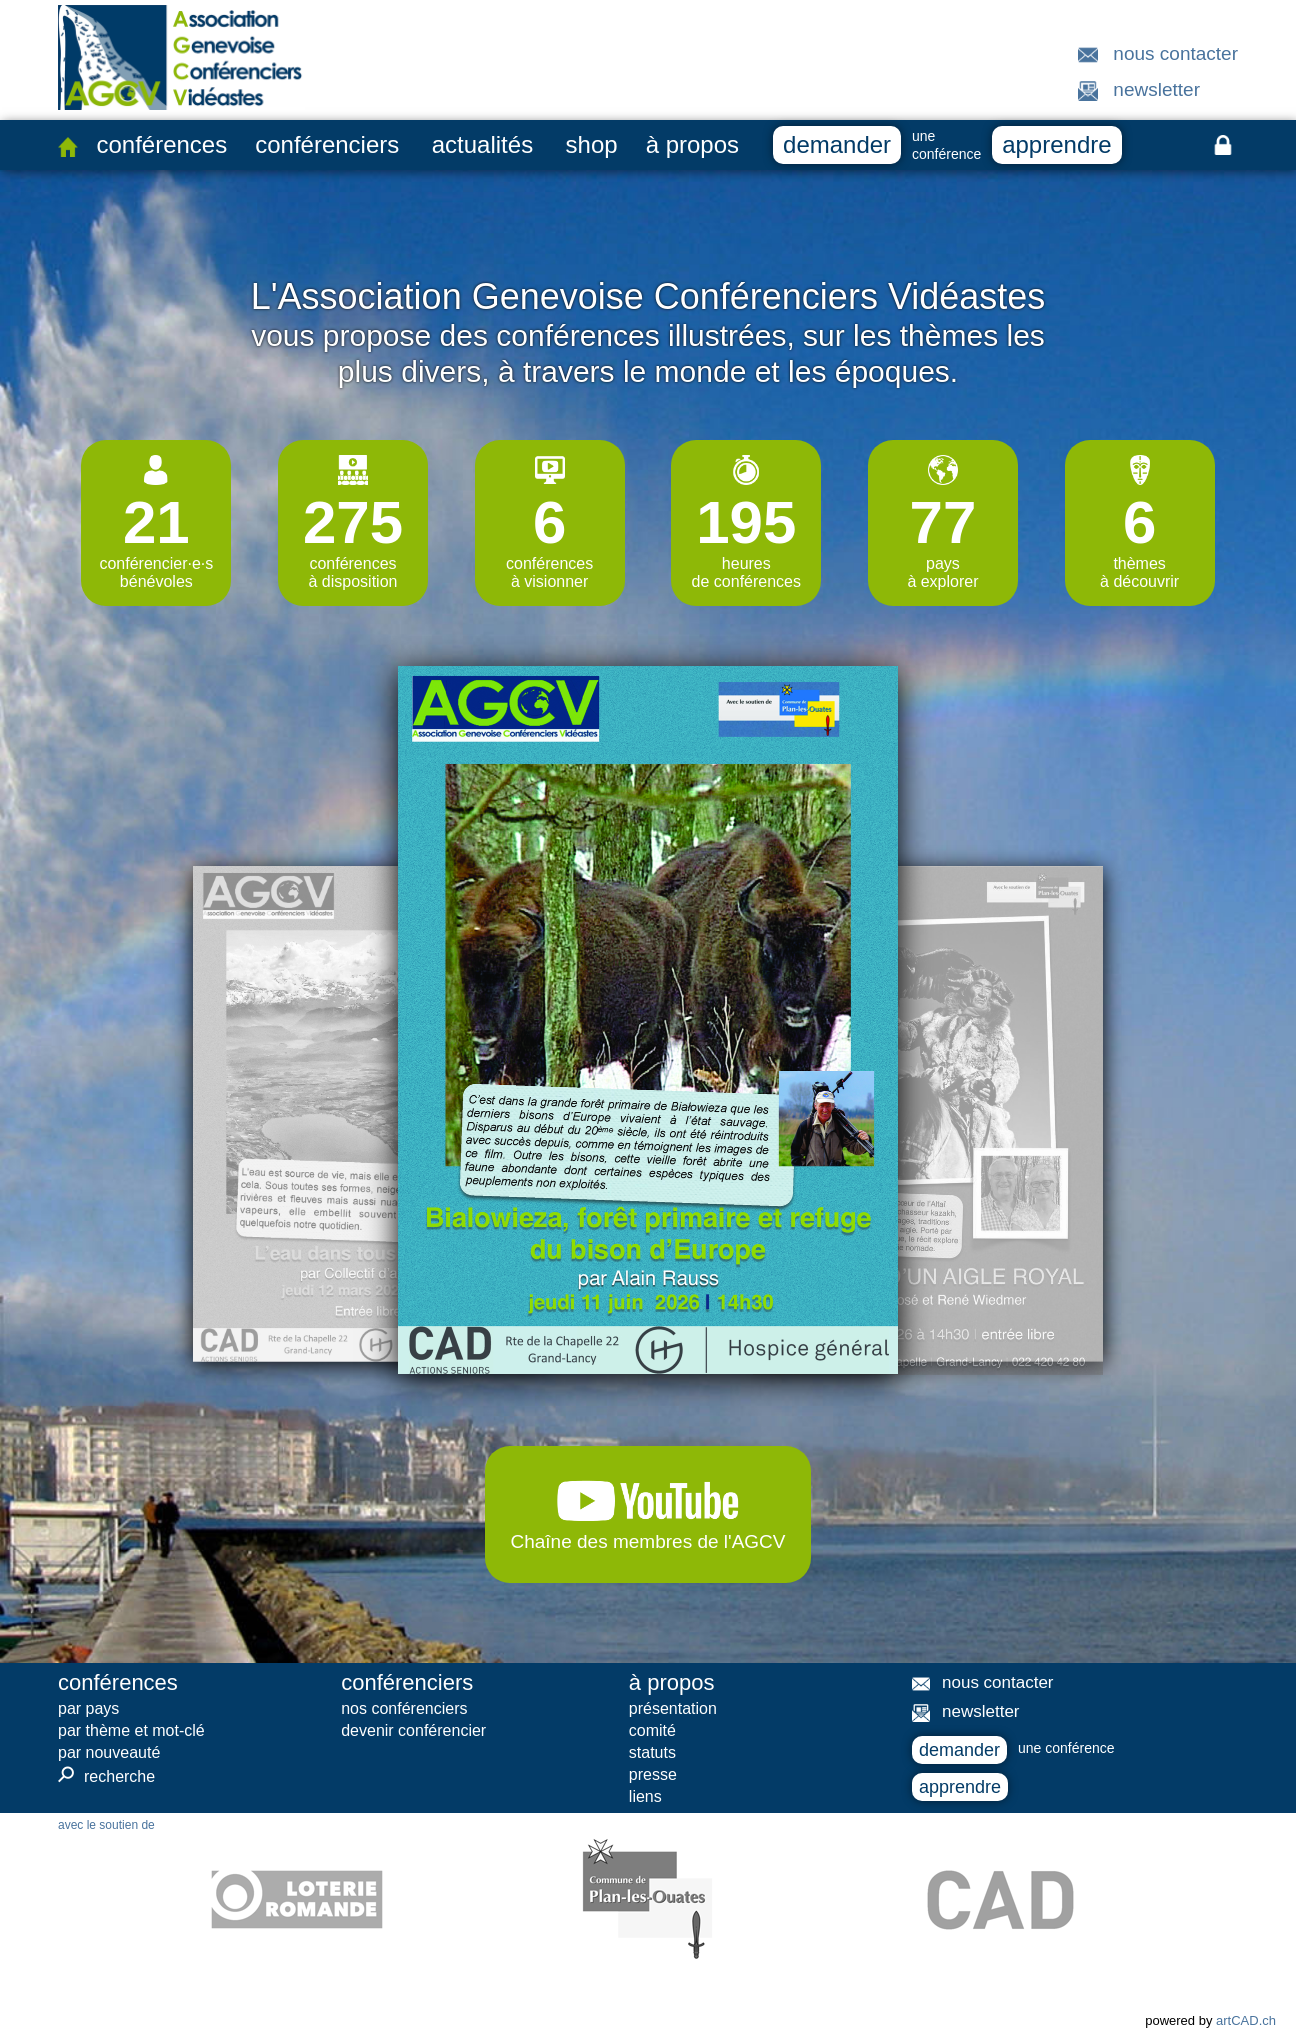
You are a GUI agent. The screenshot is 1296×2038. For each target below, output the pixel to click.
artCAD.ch (1246, 2020)
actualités (482, 144)
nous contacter (1175, 53)
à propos (692, 144)
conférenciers (327, 144)
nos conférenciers (404, 1708)
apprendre (1056, 144)
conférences (161, 144)
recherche (106, 1776)
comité (652, 1730)
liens (645, 1796)
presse (653, 1774)
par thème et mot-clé (131, 1730)
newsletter (1156, 89)
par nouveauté (109, 1752)
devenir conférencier (413, 1730)
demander (837, 144)
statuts (652, 1752)
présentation (673, 1708)
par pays (88, 1708)
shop (592, 144)
